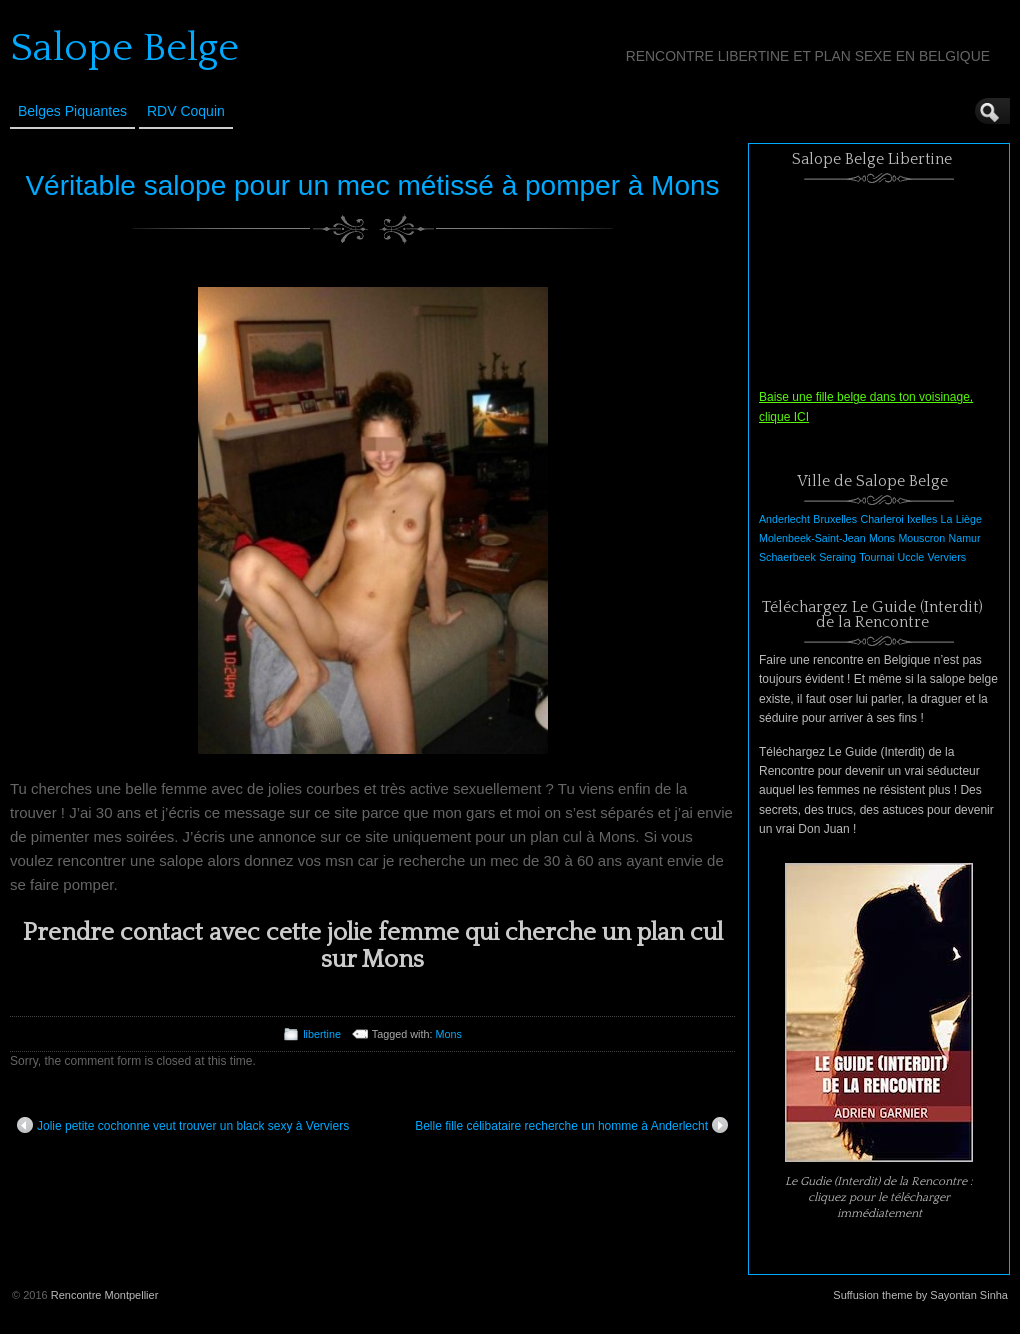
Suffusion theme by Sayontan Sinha (920, 1295)
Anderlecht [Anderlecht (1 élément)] (784, 519)
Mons (448, 1034)
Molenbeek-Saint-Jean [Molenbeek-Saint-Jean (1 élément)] (812, 538)
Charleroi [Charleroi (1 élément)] (881, 519)
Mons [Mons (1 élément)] (882, 538)
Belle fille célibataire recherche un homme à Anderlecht (571, 1125)
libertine (322, 1034)
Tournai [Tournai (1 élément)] (876, 557)
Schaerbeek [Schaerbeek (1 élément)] (787, 557)
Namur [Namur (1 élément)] (965, 538)
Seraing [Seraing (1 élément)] (837, 557)
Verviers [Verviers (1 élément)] (947, 557)
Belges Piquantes (72, 111)
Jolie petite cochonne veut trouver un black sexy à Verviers (183, 1125)
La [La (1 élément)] (947, 519)
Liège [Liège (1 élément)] (969, 519)
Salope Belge (124, 48)
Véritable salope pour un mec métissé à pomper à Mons (372, 185)
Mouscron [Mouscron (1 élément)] (921, 538)
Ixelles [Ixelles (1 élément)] (922, 519)
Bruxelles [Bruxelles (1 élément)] (835, 519)
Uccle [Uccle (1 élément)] (911, 557)
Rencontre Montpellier (105, 1295)
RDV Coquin (186, 111)
